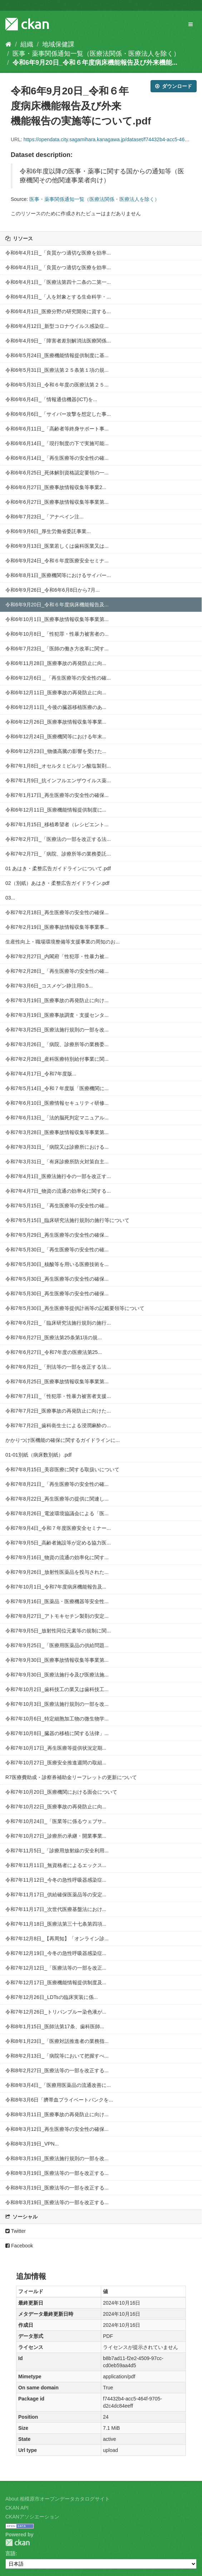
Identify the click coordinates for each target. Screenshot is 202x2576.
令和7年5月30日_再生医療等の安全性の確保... (57, 1279)
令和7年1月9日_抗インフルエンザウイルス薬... (58, 780)
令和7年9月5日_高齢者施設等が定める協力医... (58, 1543)
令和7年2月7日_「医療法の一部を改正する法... (58, 839)
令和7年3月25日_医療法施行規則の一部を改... (57, 1030)
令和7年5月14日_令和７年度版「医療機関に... (57, 1088)
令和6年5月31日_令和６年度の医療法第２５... (57, 385)
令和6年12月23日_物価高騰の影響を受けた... (55, 751)
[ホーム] (8, 44)
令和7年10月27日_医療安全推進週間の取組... (55, 1762)
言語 (10, 2553)
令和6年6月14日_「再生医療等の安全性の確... (57, 458)
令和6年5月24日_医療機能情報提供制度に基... (57, 355)
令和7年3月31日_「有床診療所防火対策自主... (57, 1161)
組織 (26, 44)
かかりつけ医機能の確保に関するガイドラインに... (62, 1440)
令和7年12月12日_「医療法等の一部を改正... (55, 1968)
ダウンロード (173, 86)
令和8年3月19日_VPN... (32, 2144)
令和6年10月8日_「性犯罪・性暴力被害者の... (57, 634)
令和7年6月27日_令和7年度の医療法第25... (53, 1352)
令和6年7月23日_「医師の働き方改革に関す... (57, 648)
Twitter (15, 2231)
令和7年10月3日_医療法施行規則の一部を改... (57, 1704)
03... (10, 898)
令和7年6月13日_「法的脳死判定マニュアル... (57, 1117)
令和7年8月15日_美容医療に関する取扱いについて (62, 1469)
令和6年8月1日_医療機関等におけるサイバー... (58, 575)
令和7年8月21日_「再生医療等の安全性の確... (57, 1484)
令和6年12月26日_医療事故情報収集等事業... (55, 722)
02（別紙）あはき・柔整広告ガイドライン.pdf (57, 883)
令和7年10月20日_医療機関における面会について (61, 1792)
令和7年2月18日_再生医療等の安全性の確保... (57, 912)
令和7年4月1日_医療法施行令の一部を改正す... (58, 1176)
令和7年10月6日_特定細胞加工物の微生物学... (57, 1719)
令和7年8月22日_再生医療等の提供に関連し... (57, 1499)
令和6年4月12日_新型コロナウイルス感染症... (57, 326)
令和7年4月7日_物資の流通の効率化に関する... (58, 1191)
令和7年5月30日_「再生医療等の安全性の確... (57, 1249)
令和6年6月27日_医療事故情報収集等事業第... (57, 502)
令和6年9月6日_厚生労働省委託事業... (48, 531)
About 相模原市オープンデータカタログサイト (57, 2499)
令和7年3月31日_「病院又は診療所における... (57, 1147)
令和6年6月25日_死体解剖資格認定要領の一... (57, 473)
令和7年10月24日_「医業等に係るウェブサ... (55, 1821)
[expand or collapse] (190, 24)
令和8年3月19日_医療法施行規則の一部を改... (57, 2158)
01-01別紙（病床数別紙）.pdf (38, 1455)
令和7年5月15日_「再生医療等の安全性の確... (57, 1205)
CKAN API (17, 2508)
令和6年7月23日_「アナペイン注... (44, 516)
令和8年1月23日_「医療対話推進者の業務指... (57, 2041)
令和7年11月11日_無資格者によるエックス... (55, 1865)
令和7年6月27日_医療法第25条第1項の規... (53, 1337)
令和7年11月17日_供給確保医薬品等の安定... (55, 1894)
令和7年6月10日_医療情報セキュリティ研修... (57, 1103)
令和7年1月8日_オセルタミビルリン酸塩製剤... (58, 766)
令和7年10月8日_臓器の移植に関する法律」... (57, 1733)
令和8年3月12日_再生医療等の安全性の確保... (57, 2129)
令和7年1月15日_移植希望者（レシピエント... (57, 824)
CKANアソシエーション (32, 2517)
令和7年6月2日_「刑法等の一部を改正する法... (58, 1367)
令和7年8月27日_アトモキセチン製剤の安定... (57, 1616)
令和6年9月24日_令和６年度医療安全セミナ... (57, 560)
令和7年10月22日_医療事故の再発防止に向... (55, 1806)
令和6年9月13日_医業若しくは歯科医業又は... (57, 546)
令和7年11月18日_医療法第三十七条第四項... (55, 1924)
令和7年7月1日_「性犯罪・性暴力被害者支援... (58, 1396)
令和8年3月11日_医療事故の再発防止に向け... (57, 2114)
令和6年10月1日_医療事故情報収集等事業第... (57, 619)
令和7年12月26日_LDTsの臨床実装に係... (51, 1997)
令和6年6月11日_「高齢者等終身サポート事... (57, 429)
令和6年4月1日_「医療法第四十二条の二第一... (58, 282)
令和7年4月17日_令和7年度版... (40, 1074)
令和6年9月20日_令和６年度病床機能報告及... (57, 604)
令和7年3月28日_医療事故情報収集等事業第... (57, 1132)
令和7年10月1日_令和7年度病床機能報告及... (55, 1587)
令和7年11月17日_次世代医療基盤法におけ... (55, 1909)
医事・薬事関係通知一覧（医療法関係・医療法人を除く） (96, 53)
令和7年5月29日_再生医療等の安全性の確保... (57, 1235)
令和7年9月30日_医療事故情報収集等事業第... (57, 1660)
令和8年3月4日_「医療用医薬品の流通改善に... (58, 2085)
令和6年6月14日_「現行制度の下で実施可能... (57, 443)
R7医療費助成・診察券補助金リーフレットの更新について (71, 1777)
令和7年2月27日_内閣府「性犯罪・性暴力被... (57, 956)
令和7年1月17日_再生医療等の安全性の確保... (57, 795)
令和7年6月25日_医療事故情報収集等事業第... (57, 1381)
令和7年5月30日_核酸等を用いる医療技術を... (57, 1264)
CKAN (17, 2542)
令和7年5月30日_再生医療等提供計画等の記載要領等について (74, 1308)
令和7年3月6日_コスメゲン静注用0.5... (49, 986)
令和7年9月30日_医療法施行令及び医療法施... (57, 1675)
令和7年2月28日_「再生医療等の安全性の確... (57, 971)
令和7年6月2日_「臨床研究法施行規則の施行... (58, 1323)
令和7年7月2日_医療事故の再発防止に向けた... (58, 1411)
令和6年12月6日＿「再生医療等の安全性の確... (58, 678)
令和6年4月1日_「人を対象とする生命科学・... (58, 297)
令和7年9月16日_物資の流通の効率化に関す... (57, 1557)
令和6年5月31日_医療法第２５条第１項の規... (57, 370)
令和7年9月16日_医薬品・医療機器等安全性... (57, 1601)
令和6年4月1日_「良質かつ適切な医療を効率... (58, 253)
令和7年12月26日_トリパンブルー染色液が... (55, 2012)
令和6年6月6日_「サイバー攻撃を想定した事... (58, 414)
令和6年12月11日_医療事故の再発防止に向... (55, 692)
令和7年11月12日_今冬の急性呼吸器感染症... (55, 1880)
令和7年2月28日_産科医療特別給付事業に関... (57, 1059)
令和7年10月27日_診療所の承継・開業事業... (55, 1836)
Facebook (19, 2246)
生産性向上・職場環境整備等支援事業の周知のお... (62, 942)
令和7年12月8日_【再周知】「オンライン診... (57, 1938)
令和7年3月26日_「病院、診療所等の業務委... (57, 1044)
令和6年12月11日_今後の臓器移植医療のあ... (55, 707)
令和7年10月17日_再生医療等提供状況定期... (55, 1748)
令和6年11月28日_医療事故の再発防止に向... (55, 663)
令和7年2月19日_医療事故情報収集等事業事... (57, 927)
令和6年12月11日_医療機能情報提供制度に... (55, 810)
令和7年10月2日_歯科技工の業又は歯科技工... (57, 1689)
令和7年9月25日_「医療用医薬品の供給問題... (57, 1645)
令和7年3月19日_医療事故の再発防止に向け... (57, 1000)
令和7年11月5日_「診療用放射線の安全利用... (57, 1850)
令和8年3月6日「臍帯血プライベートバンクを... (59, 2100)
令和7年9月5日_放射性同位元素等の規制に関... (58, 1631)
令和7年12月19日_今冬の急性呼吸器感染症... (55, 1953)
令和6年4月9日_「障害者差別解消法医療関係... (58, 341)
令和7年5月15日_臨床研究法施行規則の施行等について (67, 1220)
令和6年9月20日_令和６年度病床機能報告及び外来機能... (95, 62)
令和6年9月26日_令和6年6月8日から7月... (52, 590)
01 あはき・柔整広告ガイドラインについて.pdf (58, 868)
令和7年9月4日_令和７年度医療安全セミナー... (58, 1528)
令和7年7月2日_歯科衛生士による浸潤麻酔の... (58, 1425)
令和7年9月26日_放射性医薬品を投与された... (57, 1572)
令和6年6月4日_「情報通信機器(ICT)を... (51, 399)
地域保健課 (58, 44)
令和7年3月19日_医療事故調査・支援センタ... (57, 1015)
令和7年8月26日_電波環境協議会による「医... (57, 1513)
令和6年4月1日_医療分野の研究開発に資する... (58, 311)
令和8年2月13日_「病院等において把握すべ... (57, 2056)
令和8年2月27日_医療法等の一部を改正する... (57, 2070)
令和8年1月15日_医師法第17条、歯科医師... (54, 2026)
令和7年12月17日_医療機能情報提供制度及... (55, 1982)
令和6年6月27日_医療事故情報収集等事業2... (55, 487)
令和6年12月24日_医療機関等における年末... (55, 736)
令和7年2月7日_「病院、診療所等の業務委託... (58, 854)
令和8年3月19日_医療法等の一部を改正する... (57, 2173)
